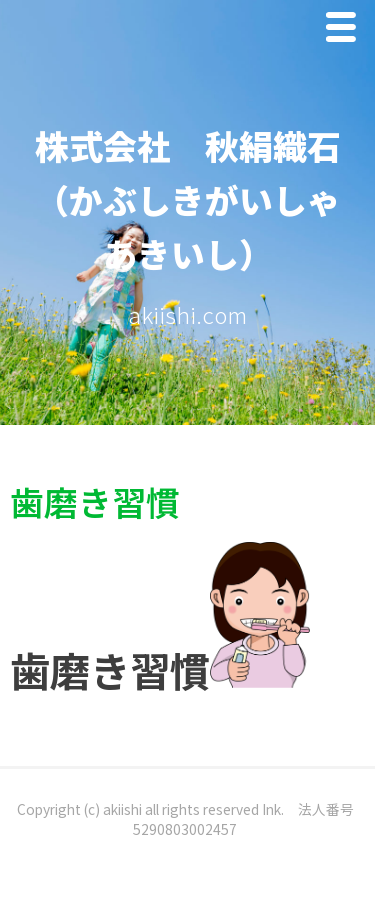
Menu (346, 31)
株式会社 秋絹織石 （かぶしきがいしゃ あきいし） (205, 199)
